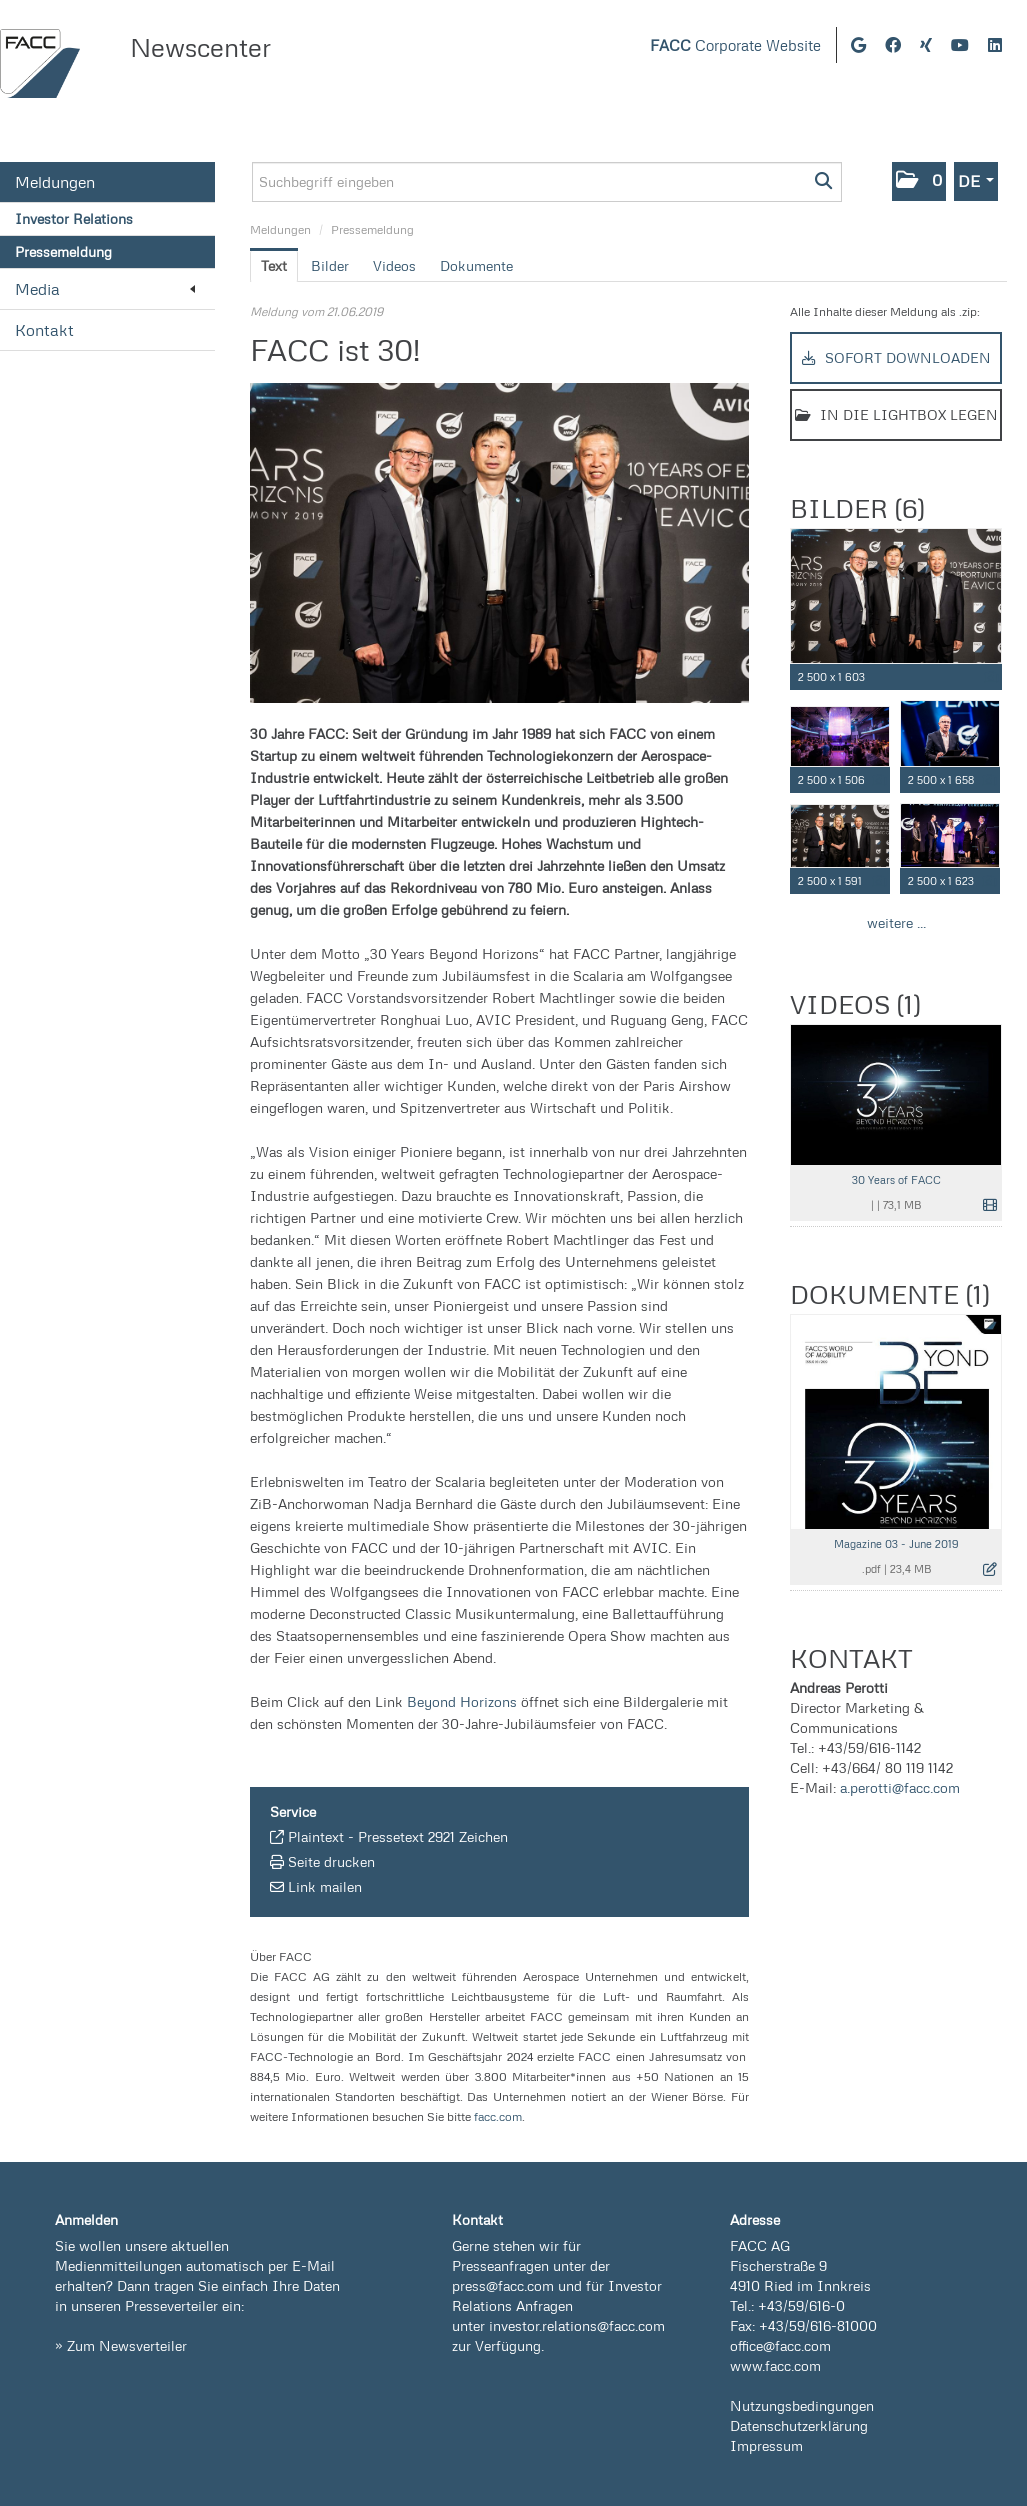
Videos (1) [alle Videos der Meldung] (855, 1004)
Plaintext (316, 1836)
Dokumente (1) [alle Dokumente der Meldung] (889, 1294)
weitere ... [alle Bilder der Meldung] (896, 922)
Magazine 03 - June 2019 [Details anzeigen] (896, 1543)
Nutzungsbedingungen (802, 2405)
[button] (919, 181)
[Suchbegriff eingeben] (547, 182)
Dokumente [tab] (476, 265)
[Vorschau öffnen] (499, 543)
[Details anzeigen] (991, 677)
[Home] (40, 63)
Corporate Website (735, 45)
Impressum (766, 2445)
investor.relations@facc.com (577, 2325)
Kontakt (44, 330)
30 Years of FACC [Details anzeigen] (896, 1179)
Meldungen (55, 182)
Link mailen (325, 1886)
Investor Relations (74, 218)
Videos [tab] (394, 265)
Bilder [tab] (330, 265)
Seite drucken (331, 1861)
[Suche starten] (824, 182)
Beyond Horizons (462, 1701)
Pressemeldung (63, 251)
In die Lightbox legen (896, 414)
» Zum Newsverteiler (121, 2345)
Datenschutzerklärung (799, 2425)
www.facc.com (775, 2365)
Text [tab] (274, 265)
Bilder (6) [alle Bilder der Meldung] (857, 508)
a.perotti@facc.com (900, 1787)
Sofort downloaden (896, 357)
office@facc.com (780, 2345)
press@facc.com (503, 2285)
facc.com (498, 2116)
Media (105, 289)
